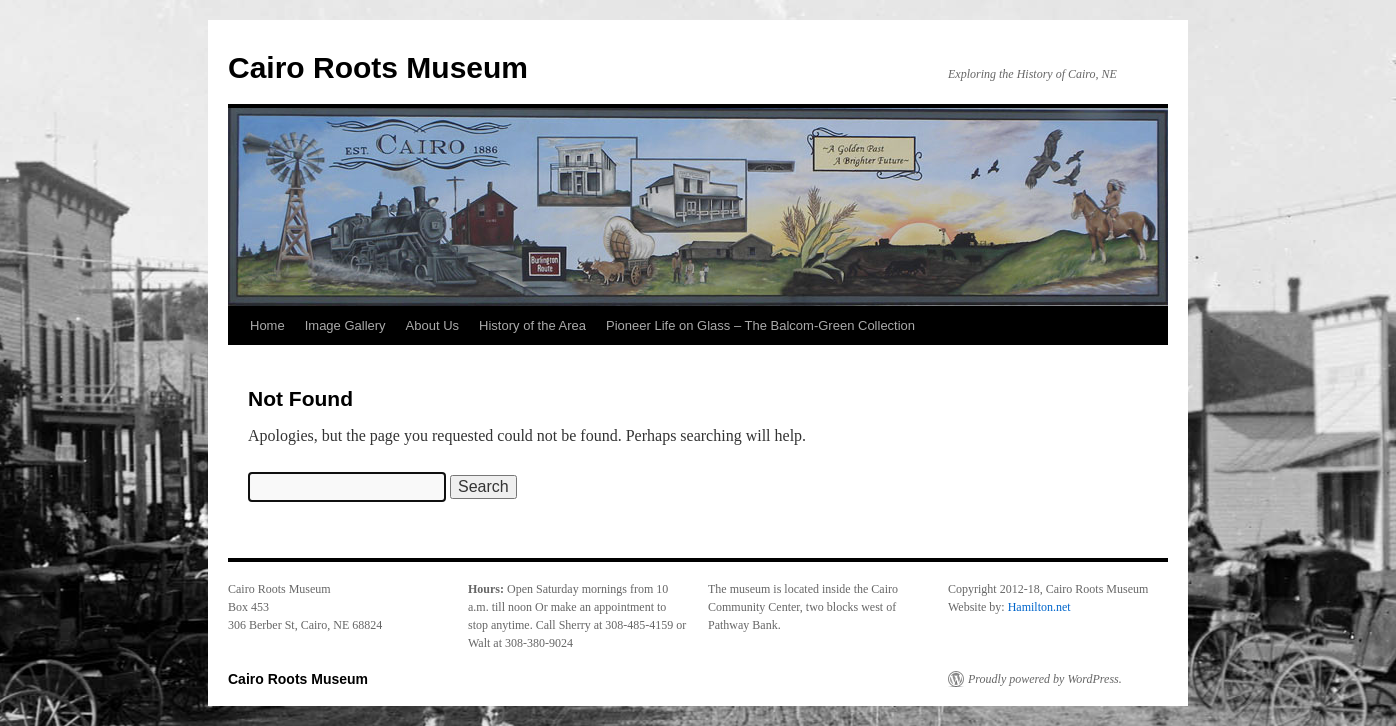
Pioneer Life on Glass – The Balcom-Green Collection (760, 325)
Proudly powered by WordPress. (1045, 679)
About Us (432, 325)
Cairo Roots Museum (378, 67)
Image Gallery (345, 325)
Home (267, 325)
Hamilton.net (1039, 607)
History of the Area (532, 325)
